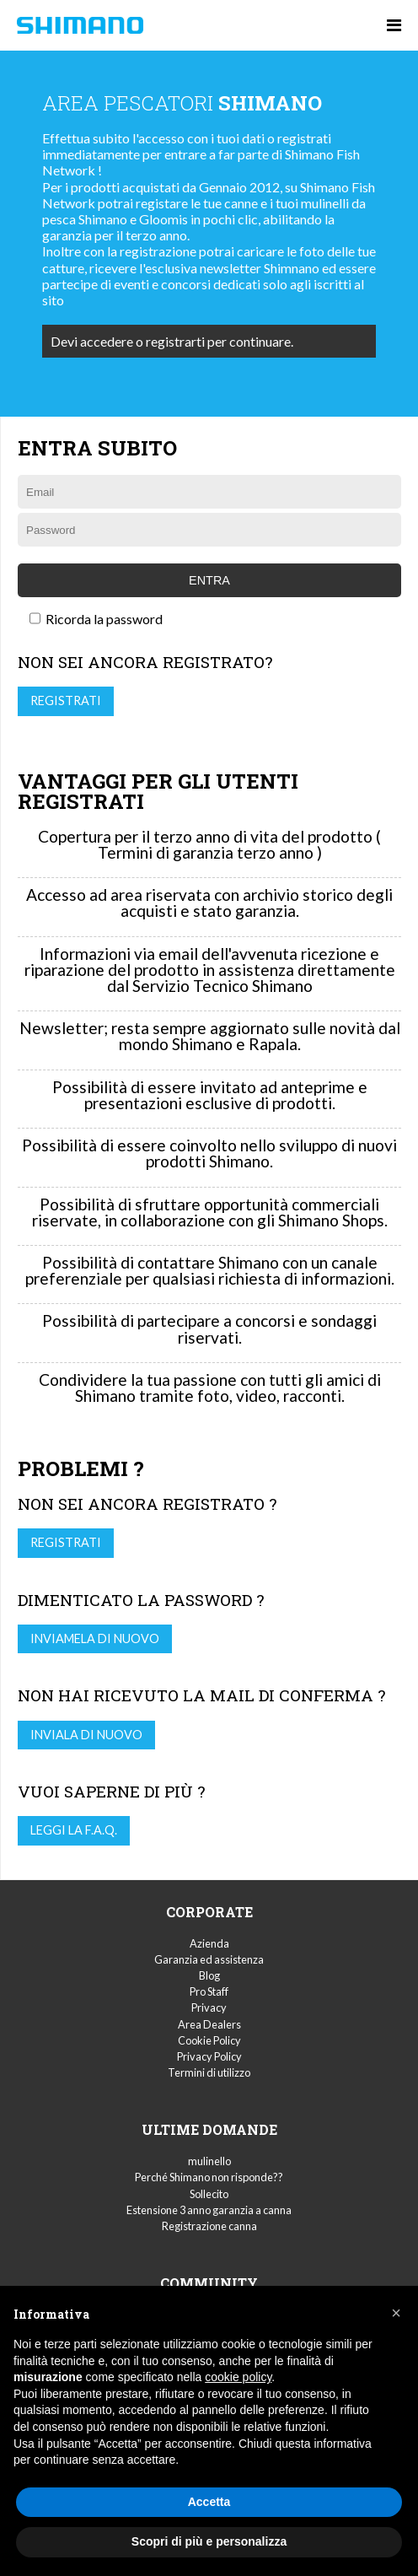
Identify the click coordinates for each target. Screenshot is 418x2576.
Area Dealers (209, 2024)
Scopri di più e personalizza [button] (209, 2541)
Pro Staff (209, 1991)
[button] (396, 2312)
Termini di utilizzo (209, 2072)
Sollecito (209, 2194)
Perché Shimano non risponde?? (209, 2177)
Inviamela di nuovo (94, 1638)
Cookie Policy (209, 2040)
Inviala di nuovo (86, 1734)
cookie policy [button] (238, 2377)
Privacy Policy (209, 2056)
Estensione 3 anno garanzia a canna (209, 2210)
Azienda (209, 1943)
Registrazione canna (209, 2226)
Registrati (65, 700)
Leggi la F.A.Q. (73, 1830)
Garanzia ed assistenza (209, 1959)
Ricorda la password (96, 619)
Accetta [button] (209, 2502)
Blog (209, 1975)
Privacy (209, 2007)
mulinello (209, 2161)
